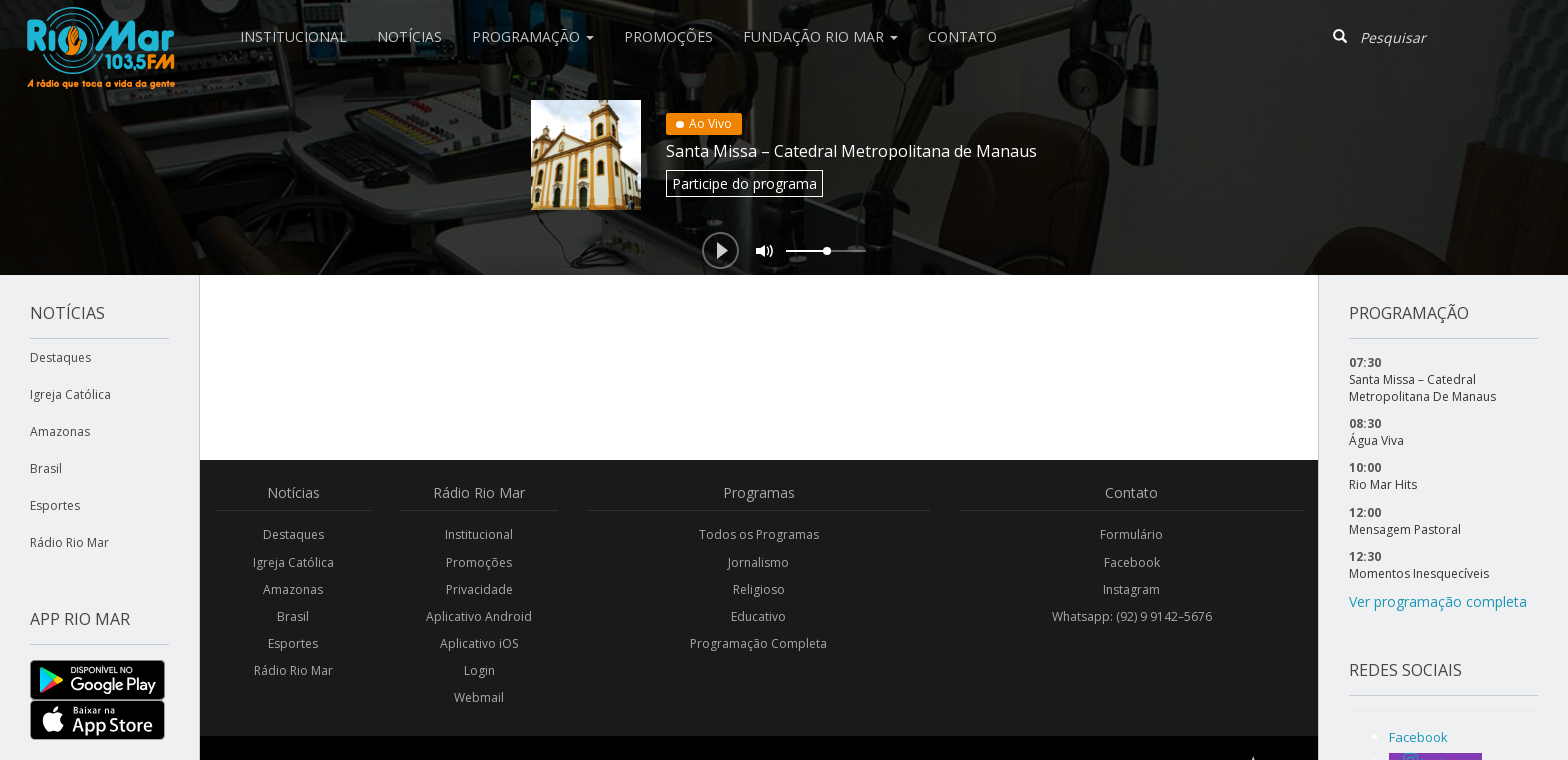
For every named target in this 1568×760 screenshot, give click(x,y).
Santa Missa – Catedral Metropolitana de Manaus (851, 151)
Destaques (60, 357)
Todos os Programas (759, 534)
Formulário (1131, 534)
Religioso (759, 589)
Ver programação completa (1438, 601)
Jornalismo (758, 562)
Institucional (293, 36)
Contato (962, 36)
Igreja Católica (70, 394)
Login (479, 670)
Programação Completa (758, 643)
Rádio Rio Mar (69, 542)
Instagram (1131, 589)
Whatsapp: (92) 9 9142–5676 (1132, 616)
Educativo (758, 616)
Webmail (479, 697)
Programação (533, 36)
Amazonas (60, 431)
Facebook (1132, 562)
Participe (744, 183)
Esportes (55, 505)
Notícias (409, 36)
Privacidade (479, 589)
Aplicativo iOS (479, 643)
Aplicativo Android (479, 616)
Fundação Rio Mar (820, 36)
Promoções (668, 36)
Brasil (46, 468)
